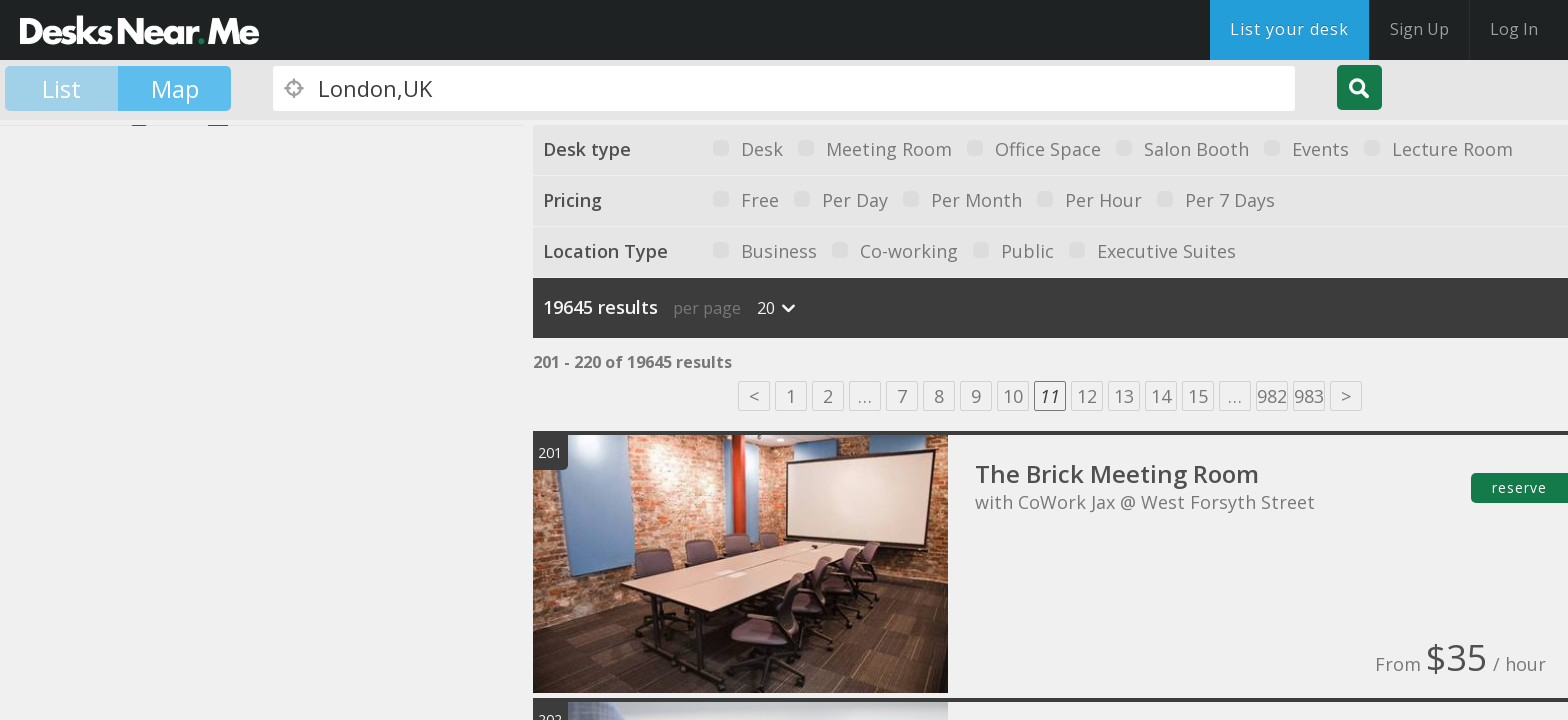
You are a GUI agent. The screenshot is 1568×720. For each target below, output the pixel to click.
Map (175, 88)
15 (1198, 396)
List (61, 88)
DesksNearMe (139, 30)
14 (1161, 396)
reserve (1519, 487)
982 (1272, 396)
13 (1124, 396)
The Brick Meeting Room (1117, 473)
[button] (206, 450)
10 (1013, 396)
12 (1087, 396)
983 (1309, 396)
